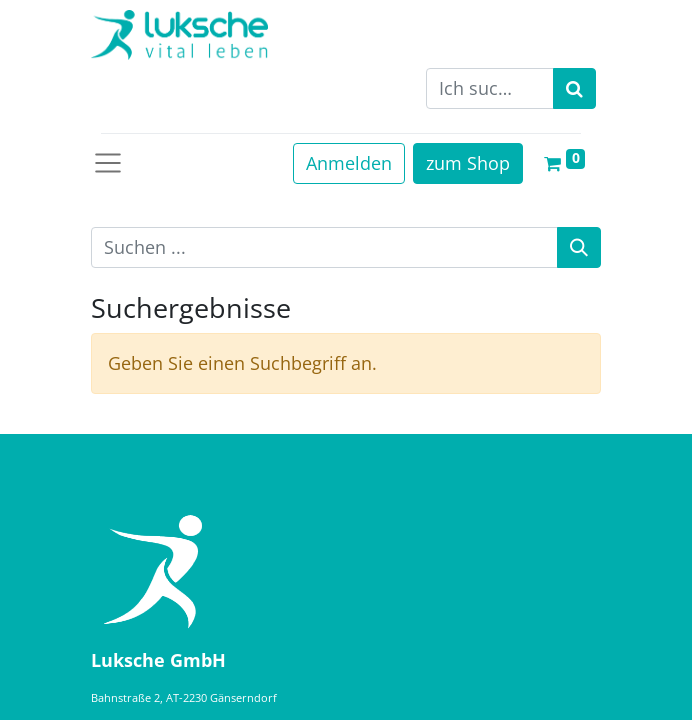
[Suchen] (574, 88)
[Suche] (579, 247)
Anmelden (349, 163)
